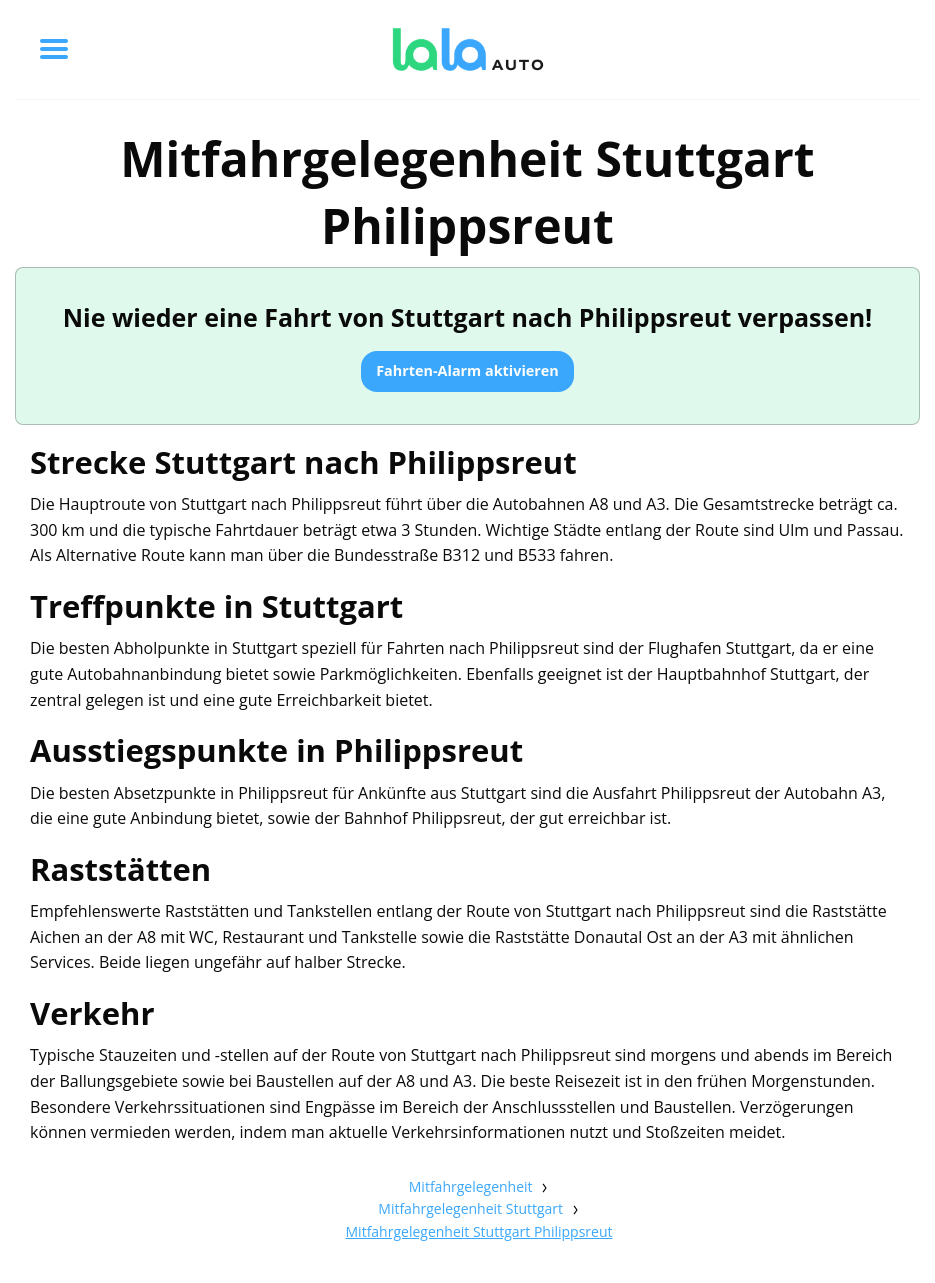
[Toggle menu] (54, 49)
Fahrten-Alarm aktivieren (467, 370)
